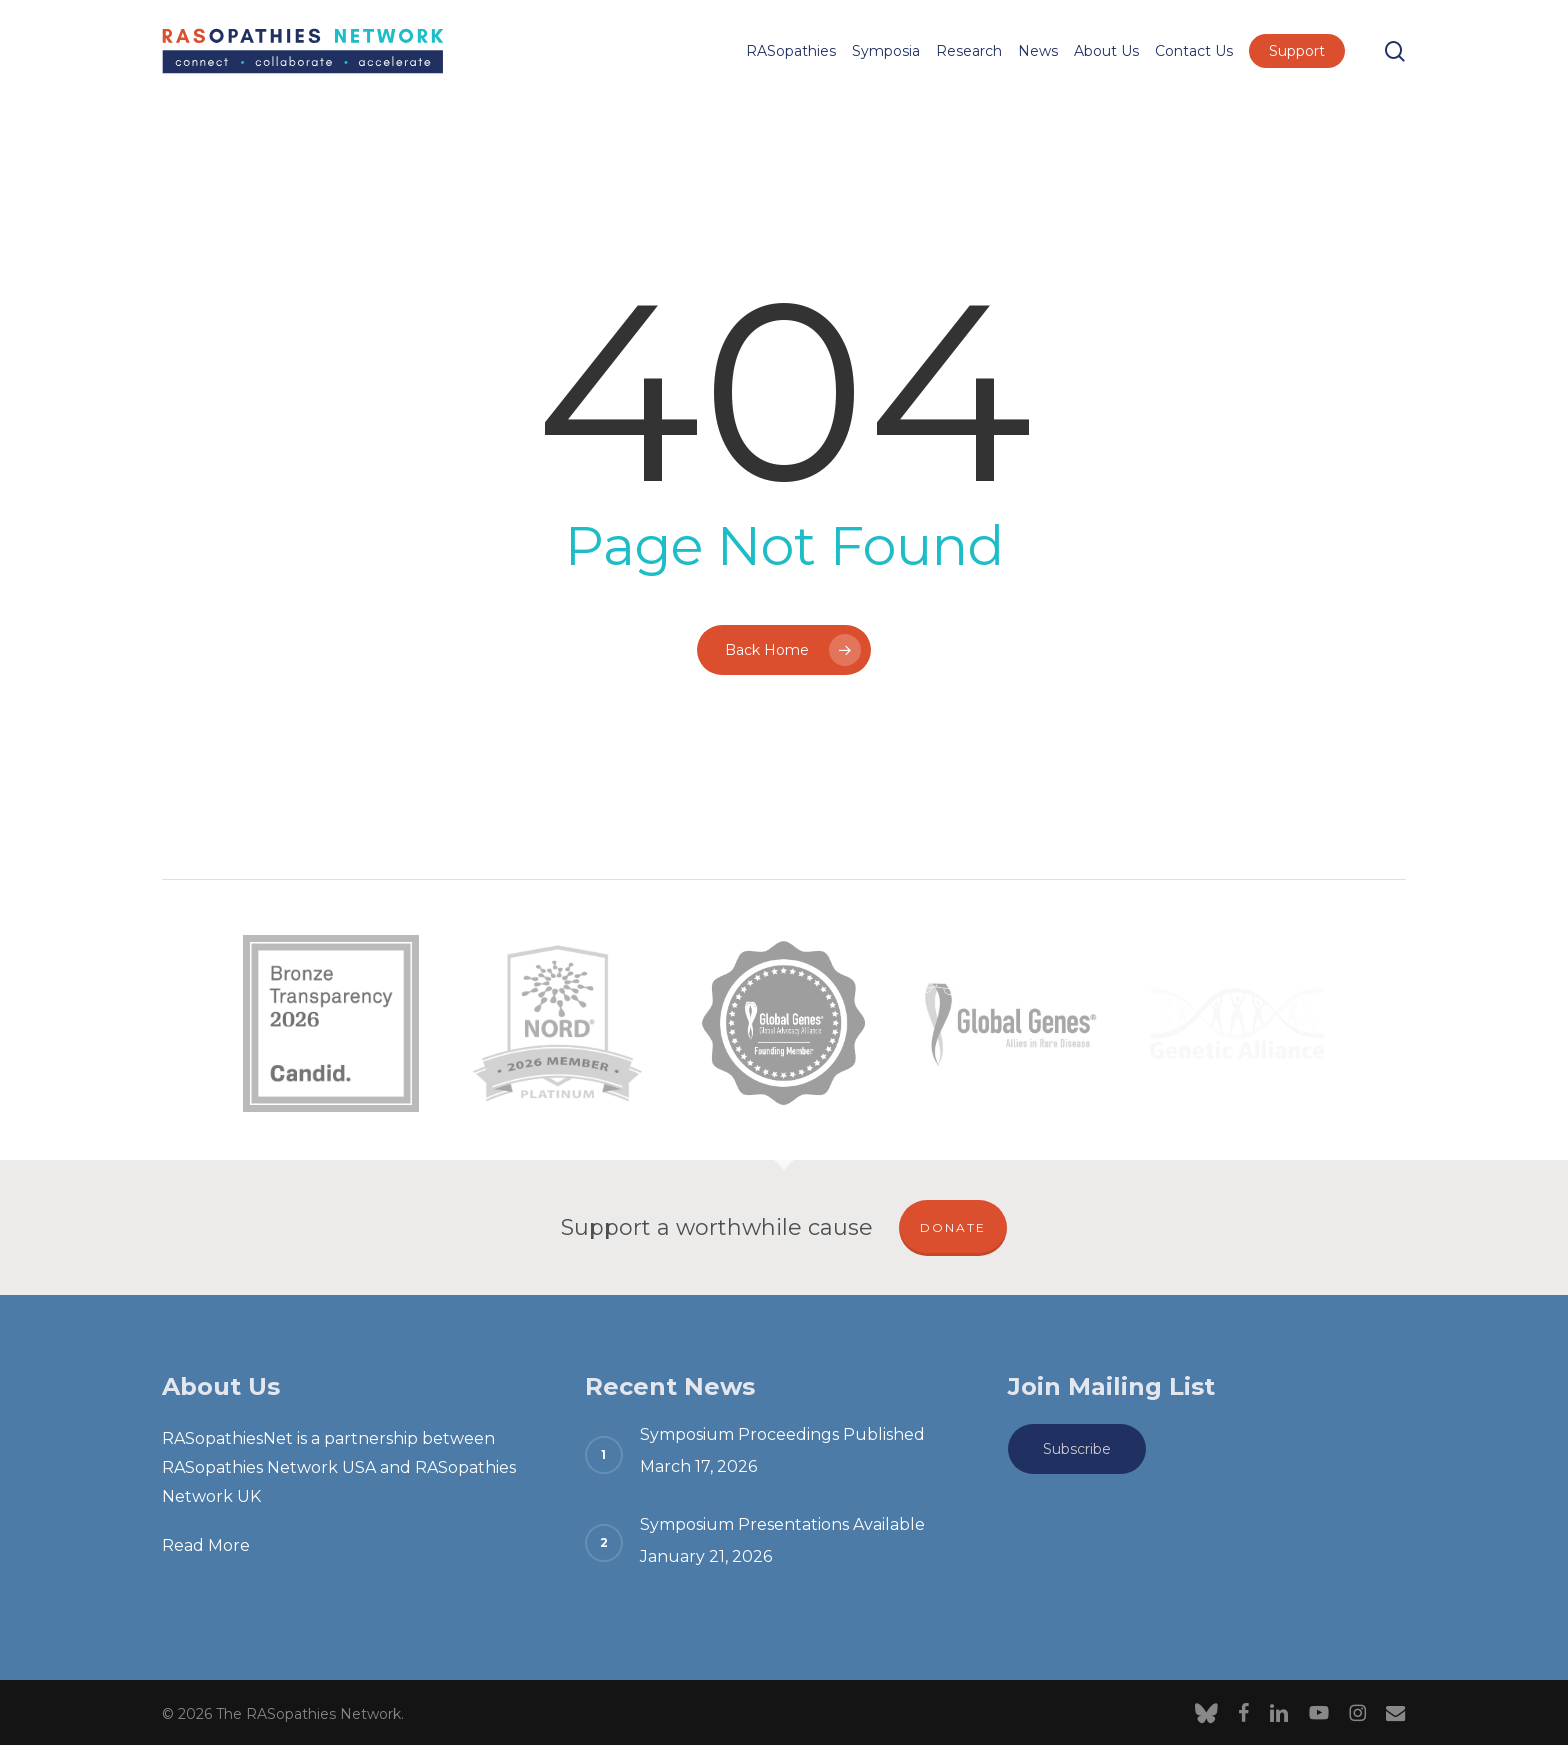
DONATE (953, 1227)
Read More (206, 1545)
